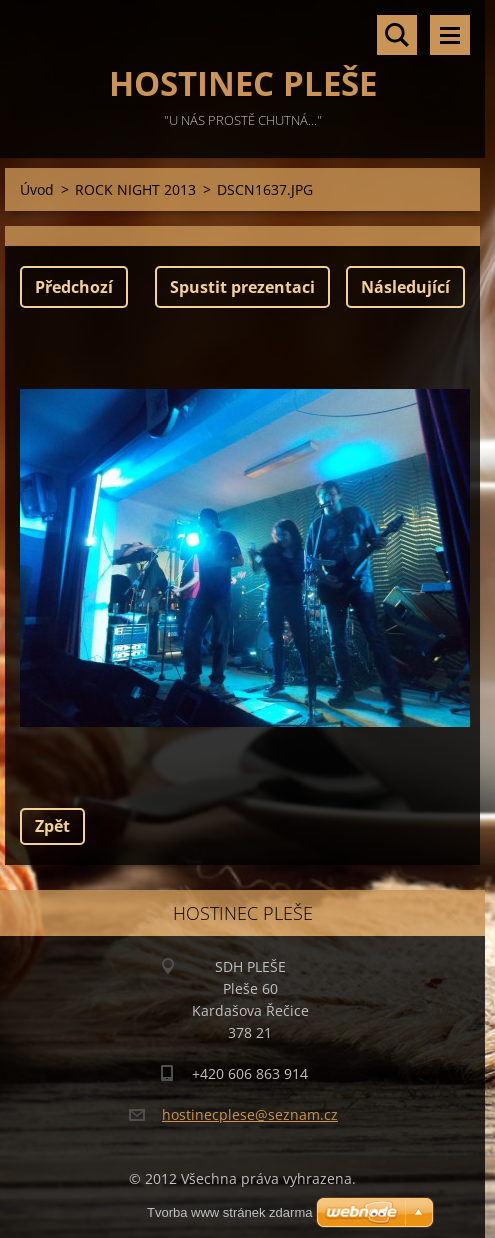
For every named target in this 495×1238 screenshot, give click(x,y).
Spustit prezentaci (242, 287)
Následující (405, 287)
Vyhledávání (397, 35)
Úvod (37, 189)
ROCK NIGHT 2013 (135, 189)
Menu (450, 35)
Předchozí (74, 287)
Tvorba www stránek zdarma (229, 1212)
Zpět (52, 826)
